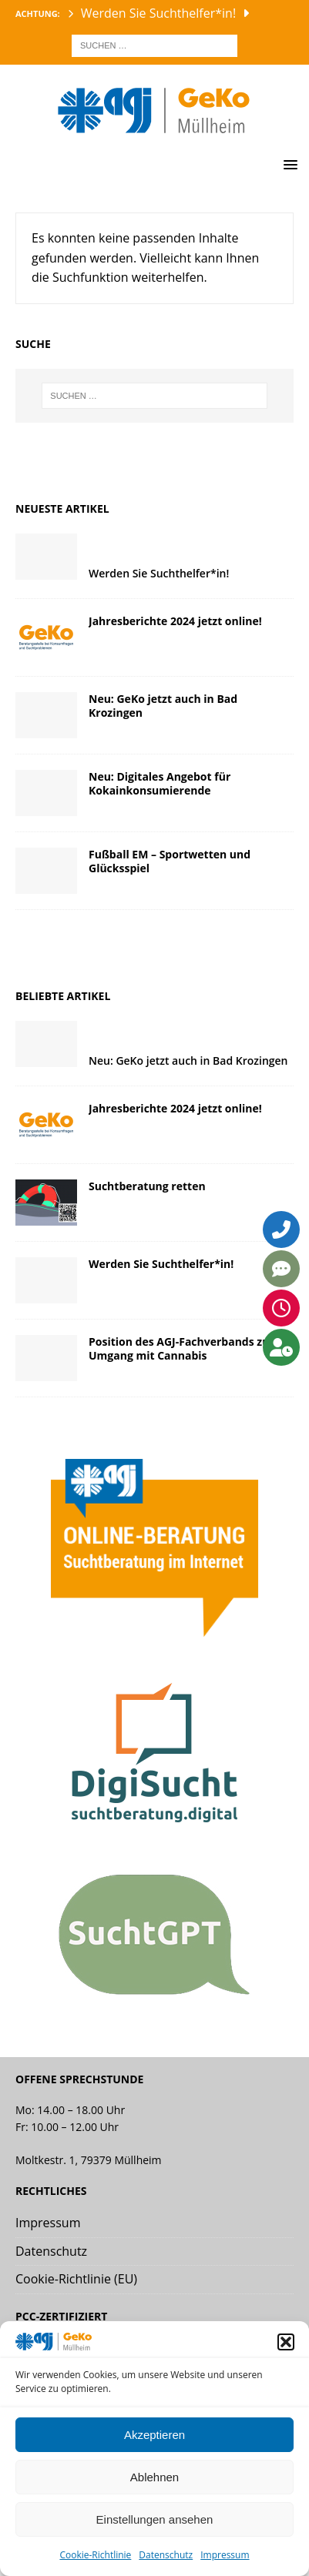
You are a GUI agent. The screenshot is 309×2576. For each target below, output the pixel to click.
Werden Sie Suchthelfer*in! (159, 573)
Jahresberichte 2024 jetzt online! (175, 621)
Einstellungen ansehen (154, 2519)
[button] (286, 2342)
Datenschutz (166, 2554)
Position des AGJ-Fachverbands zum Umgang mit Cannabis (184, 1348)
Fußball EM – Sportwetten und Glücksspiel (169, 861)
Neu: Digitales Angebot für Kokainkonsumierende (159, 783)
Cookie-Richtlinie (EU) (76, 2278)
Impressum (224, 2554)
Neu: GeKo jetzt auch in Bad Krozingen (163, 705)
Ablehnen (154, 2477)
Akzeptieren (154, 2434)
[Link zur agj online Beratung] (155, 1626)
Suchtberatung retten (147, 1186)
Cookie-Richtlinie (95, 2554)
